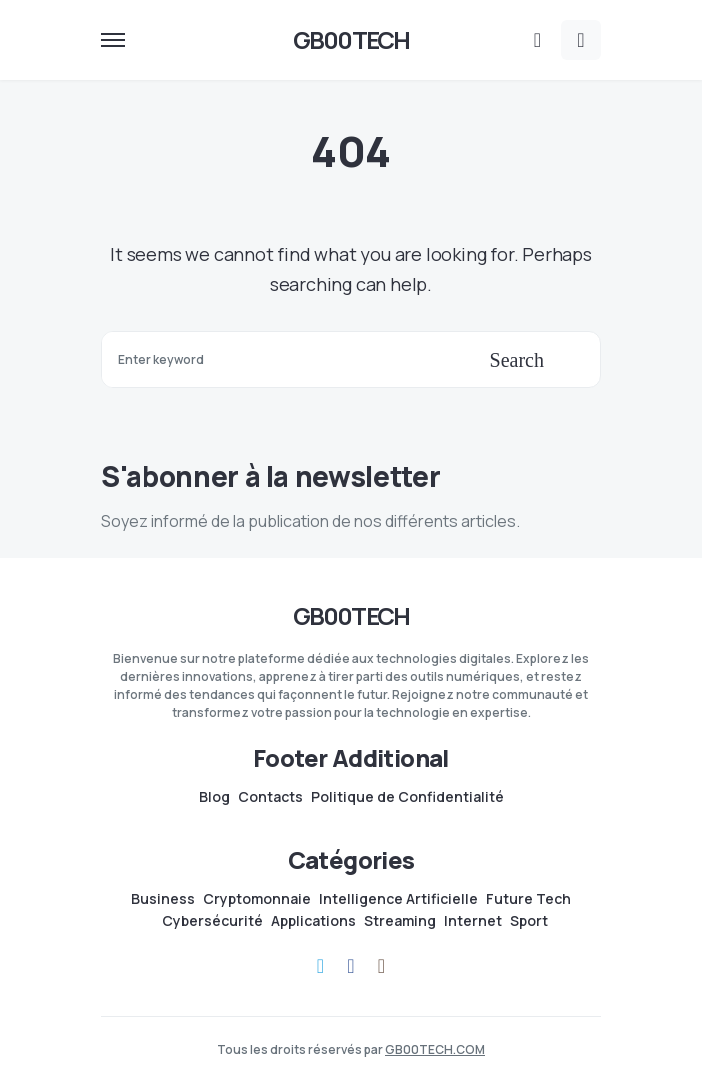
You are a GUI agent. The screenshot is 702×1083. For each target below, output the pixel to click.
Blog (214, 797)
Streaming (400, 921)
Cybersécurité (212, 921)
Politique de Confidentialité (407, 797)
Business (163, 899)
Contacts (270, 797)
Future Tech (528, 899)
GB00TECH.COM (435, 1049)
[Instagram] (381, 966)
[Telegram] (320, 966)
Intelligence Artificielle (398, 899)
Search (517, 360)
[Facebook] (350, 966)
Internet (473, 921)
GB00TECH (351, 39)
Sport (529, 921)
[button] (113, 40)
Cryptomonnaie (257, 899)
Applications (313, 921)
